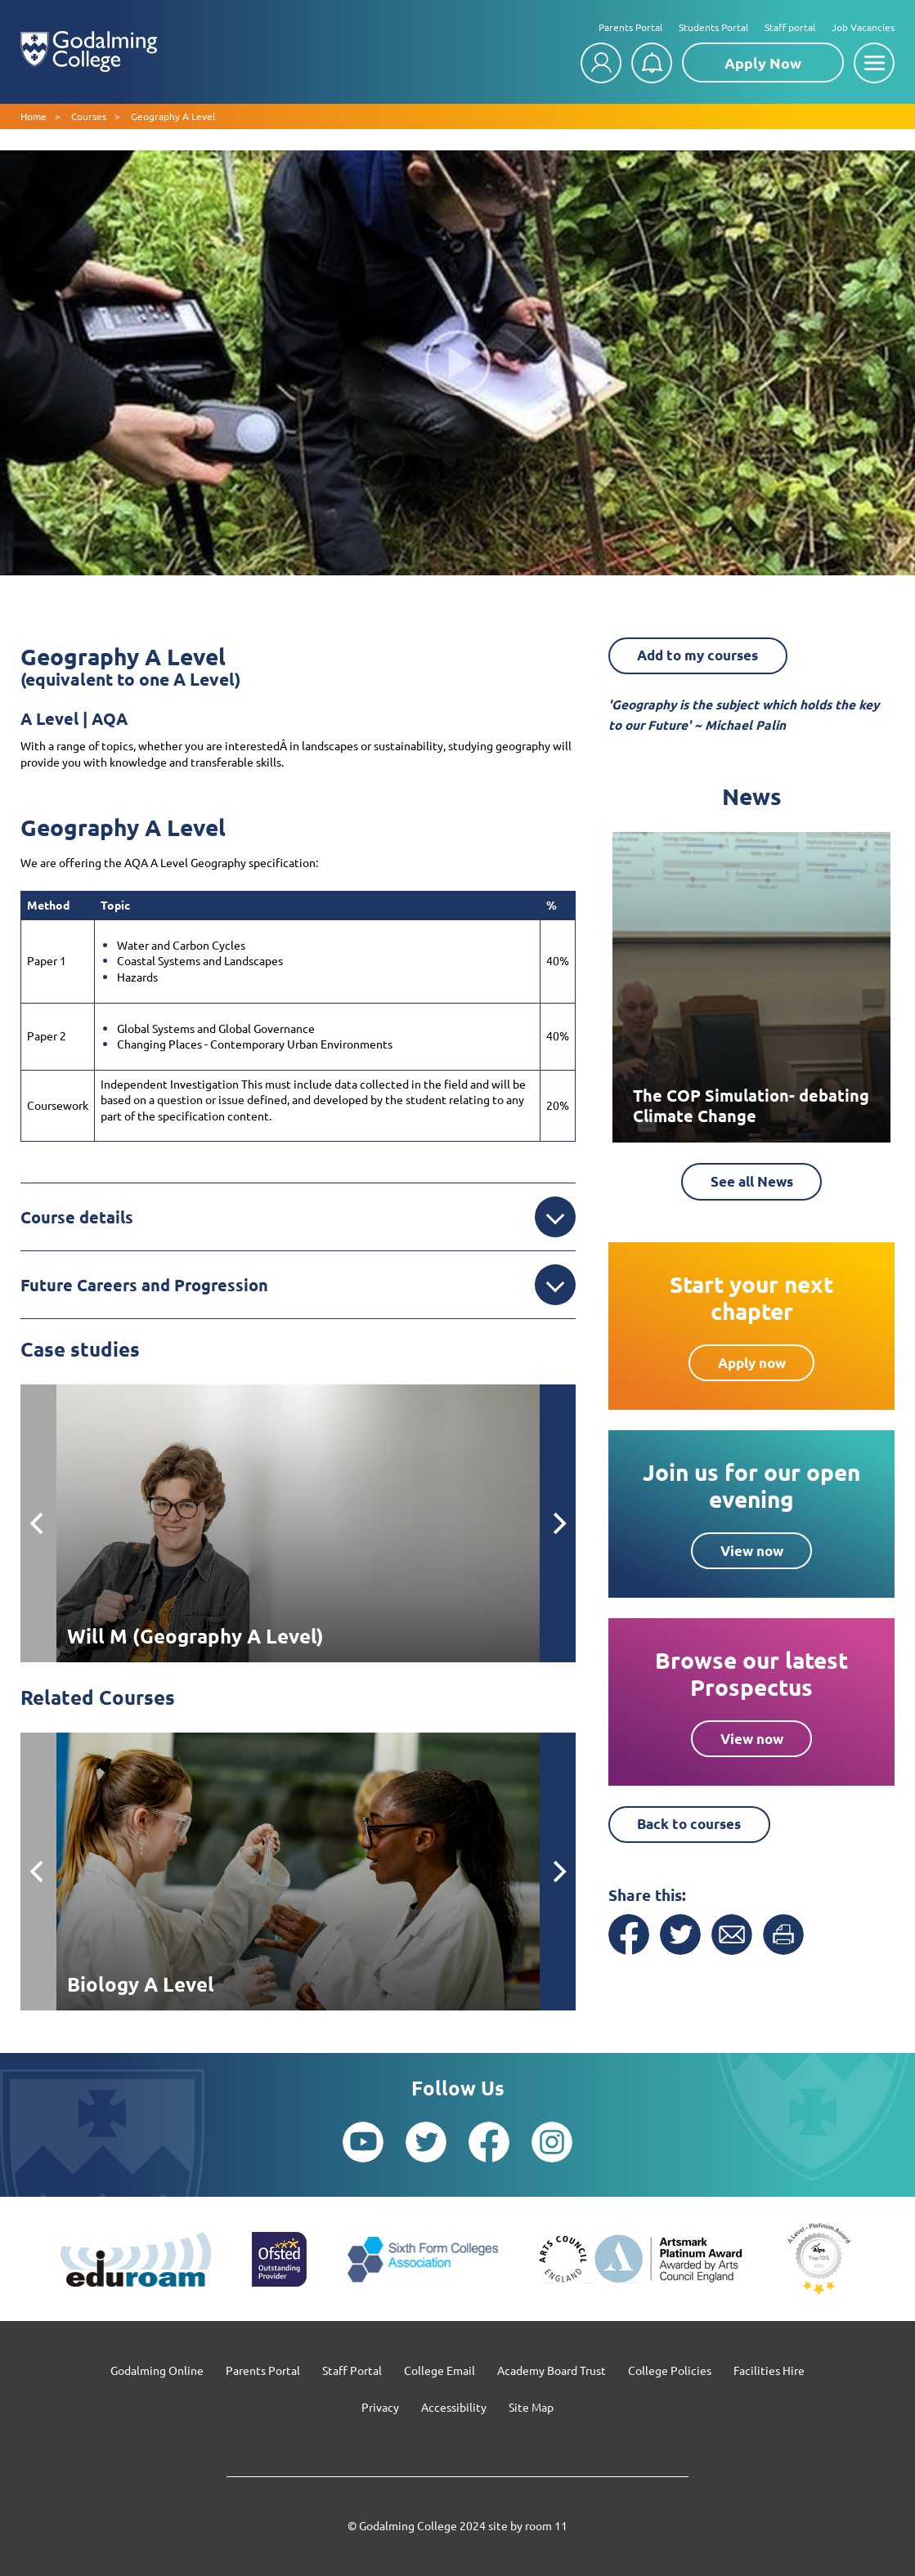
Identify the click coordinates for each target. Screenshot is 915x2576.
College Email (439, 2370)
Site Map (531, 2406)
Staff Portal (352, 2370)
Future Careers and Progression (298, 1284)
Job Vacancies (863, 27)
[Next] (558, 1523)
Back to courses (706, 1829)
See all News (751, 1184)
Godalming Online (157, 2370)
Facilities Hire (769, 2370)
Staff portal (790, 27)
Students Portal (713, 27)
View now (752, 1554)
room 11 (546, 2525)
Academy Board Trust (551, 2370)
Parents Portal (630, 27)
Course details (298, 1216)
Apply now (752, 1366)
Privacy (380, 2406)
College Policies (669, 2370)
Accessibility (454, 2406)
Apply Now (762, 62)
